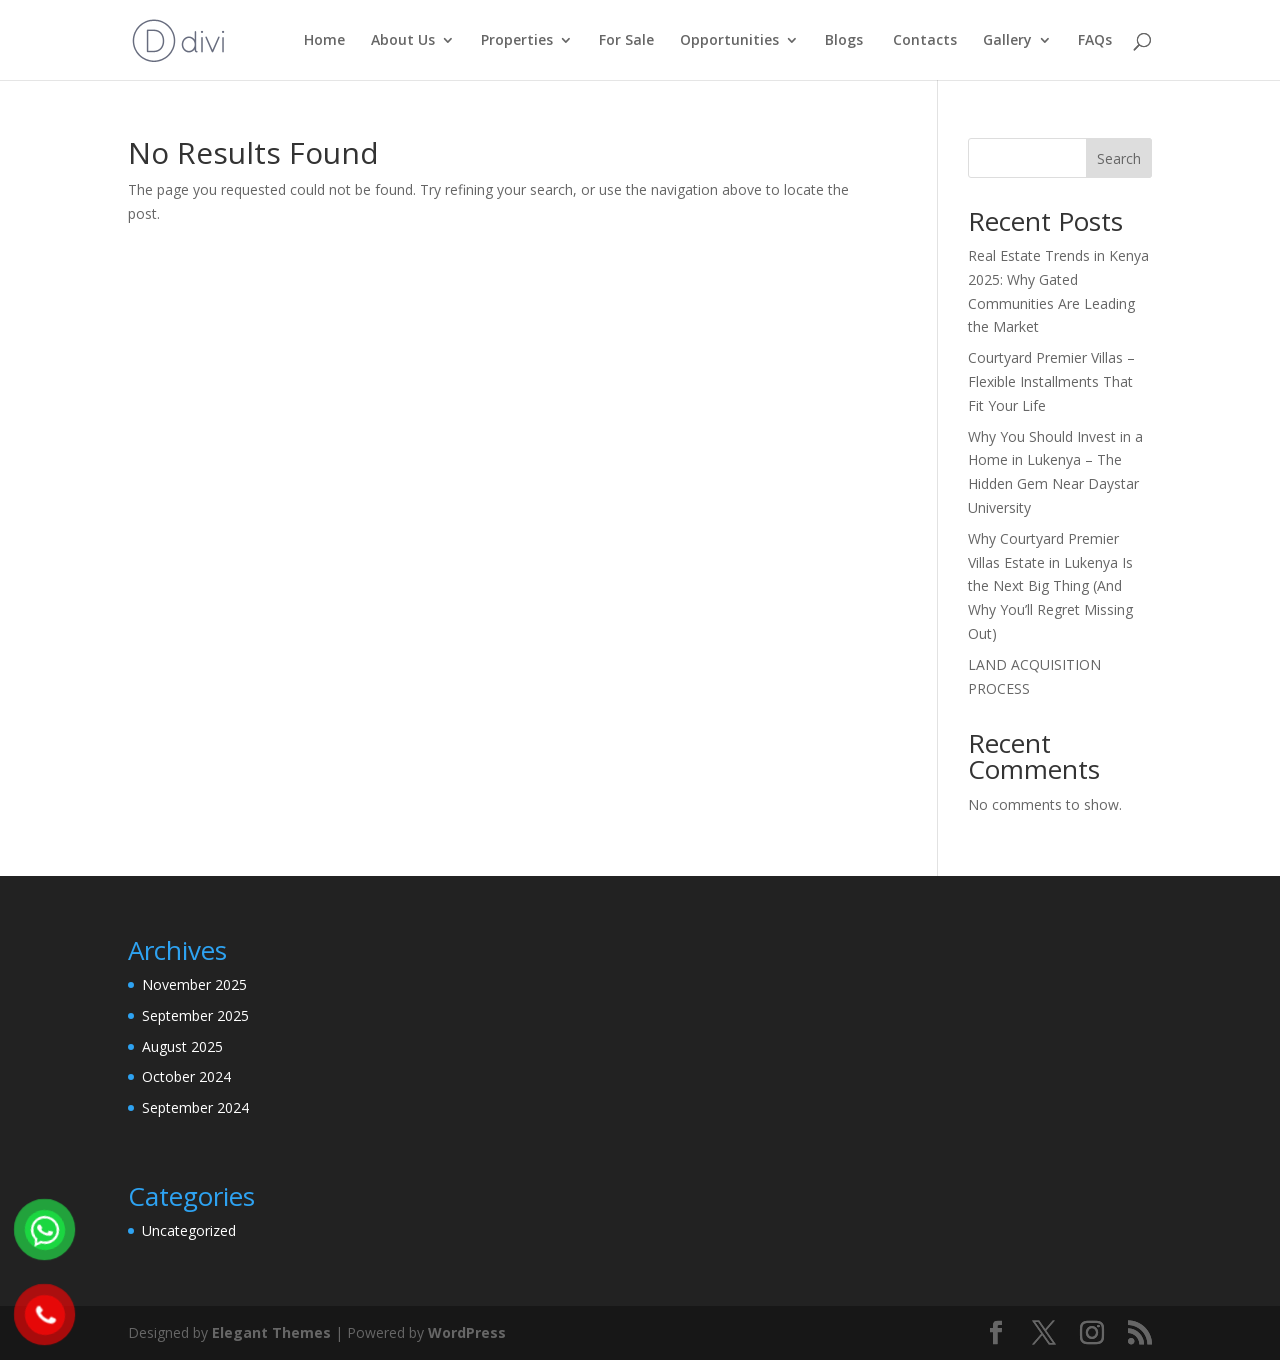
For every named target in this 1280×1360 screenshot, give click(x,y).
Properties (517, 41)
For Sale (626, 41)
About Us (403, 41)
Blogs (844, 41)
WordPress (467, 1332)
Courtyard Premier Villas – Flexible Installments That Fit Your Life (1051, 381)
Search (1119, 158)
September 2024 (195, 1107)
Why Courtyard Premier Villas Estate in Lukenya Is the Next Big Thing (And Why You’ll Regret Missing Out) (1050, 586)
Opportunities (729, 41)
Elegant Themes (271, 1332)
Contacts (923, 41)
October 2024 (186, 1076)
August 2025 (182, 1046)
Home (324, 41)
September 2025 (195, 1015)
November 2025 (194, 984)
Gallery (1007, 41)
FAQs (1095, 41)
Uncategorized (189, 1230)
